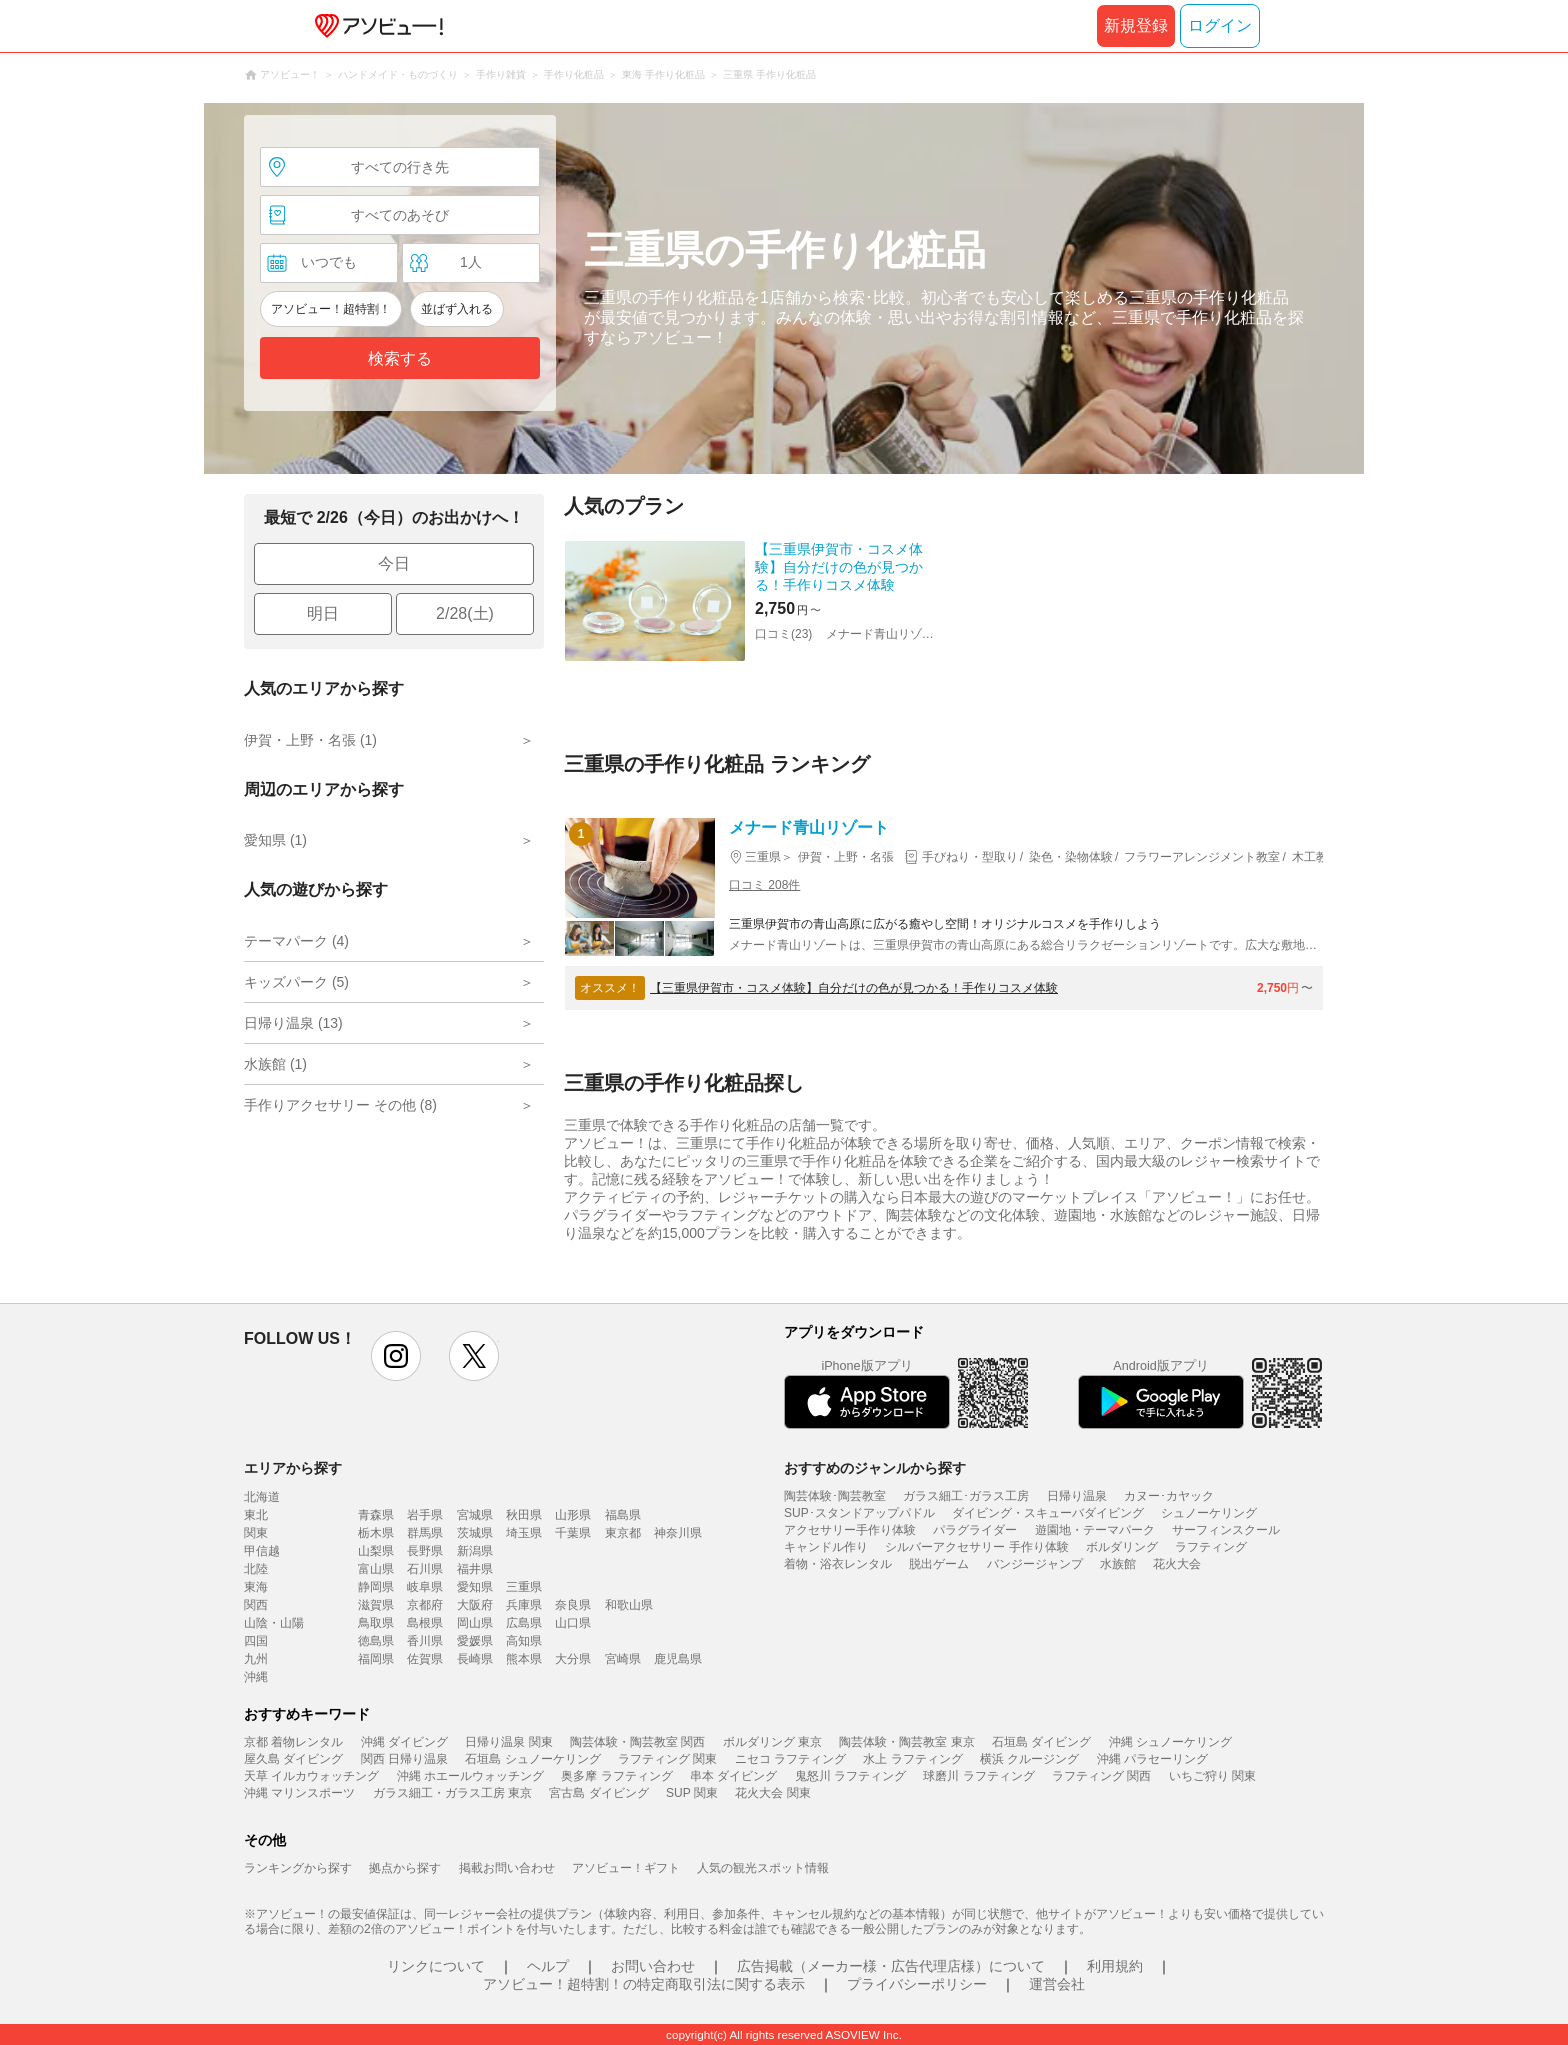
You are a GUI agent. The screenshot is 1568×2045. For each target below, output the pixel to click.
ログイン (1220, 25)
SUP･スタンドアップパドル (859, 1513)
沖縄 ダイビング (404, 1742)
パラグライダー (975, 1530)
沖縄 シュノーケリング (1170, 1742)
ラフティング (1211, 1547)
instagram (396, 1356)
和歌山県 (629, 1605)
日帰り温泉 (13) (293, 1023)
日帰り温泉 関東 (508, 1742)
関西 (256, 1605)
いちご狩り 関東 (1212, 1776)
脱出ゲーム (939, 1564)
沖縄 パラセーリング (1152, 1759)
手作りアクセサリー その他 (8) (340, 1105)
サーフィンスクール (1226, 1530)
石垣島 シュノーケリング (532, 1759)
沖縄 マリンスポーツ (299, 1793)
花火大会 (1177, 1564)
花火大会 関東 (772, 1793)
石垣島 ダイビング (1041, 1742)
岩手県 (425, 1515)
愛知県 (475, 1587)
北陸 (256, 1569)
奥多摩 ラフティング (616, 1776)
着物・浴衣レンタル (838, 1564)
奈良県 (573, 1605)
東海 (256, 1587)
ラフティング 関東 (667, 1759)
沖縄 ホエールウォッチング (470, 1776)
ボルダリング (1122, 1547)
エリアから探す (293, 1468)
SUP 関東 (692, 1793)
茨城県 (475, 1533)
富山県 (376, 1569)
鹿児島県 (678, 1659)
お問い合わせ (653, 1966)
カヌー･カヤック (1169, 1496)
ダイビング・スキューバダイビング (1048, 1513)
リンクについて (436, 1966)
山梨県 (376, 1551)
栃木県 (376, 1533)
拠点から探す (405, 1868)
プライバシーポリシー (917, 1984)
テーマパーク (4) (296, 941)
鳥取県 (376, 1623)
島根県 (425, 1623)
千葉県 (573, 1533)
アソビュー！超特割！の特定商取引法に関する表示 (644, 1984)
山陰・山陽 (274, 1623)
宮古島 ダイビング (598, 1793)
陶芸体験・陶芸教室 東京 (906, 1742)
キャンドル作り (826, 1547)
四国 (256, 1641)
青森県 (376, 1515)
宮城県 (475, 1515)
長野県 (425, 1551)
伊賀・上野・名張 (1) (310, 740)
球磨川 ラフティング (978, 1776)
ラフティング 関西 (1101, 1776)
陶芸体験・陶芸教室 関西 (637, 1742)
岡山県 (475, 1623)
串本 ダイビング (733, 1776)
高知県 (524, 1641)
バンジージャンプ (1035, 1564)
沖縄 (256, 1677)
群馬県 (425, 1533)
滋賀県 (376, 1605)
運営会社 (1057, 1984)
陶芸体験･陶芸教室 (835, 1496)
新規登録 (1136, 25)
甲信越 (262, 1551)
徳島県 (376, 1641)
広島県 (524, 1623)
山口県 (573, 1623)
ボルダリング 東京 (772, 1742)
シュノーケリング (1209, 1513)
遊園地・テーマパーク (1095, 1530)
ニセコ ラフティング (790, 1759)
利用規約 (1115, 1966)
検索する (400, 358)
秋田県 (524, 1515)
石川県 (425, 1569)
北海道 (262, 1497)
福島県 (623, 1515)
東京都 (623, 1533)
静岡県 (376, 1587)
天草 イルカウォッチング (311, 1776)
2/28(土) (465, 613)
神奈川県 (678, 1533)
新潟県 (475, 1551)
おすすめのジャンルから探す (875, 1468)
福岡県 (376, 1659)
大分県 (573, 1659)
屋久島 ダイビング (293, 1759)
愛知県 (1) (275, 840)
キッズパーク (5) (296, 982)
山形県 (573, 1515)
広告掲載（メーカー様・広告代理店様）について (891, 1966)
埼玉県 (524, 1533)
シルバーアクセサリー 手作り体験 (976, 1547)
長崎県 (475, 1659)
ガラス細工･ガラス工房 (966, 1496)
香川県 (425, 1641)
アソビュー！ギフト (626, 1868)
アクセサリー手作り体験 (850, 1530)
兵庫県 (524, 1605)
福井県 (475, 1569)
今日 (394, 563)
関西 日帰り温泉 (404, 1759)
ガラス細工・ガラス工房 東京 (452, 1793)
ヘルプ (548, 1966)
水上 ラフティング (912, 1759)
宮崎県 (623, 1659)
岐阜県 (425, 1587)
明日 (323, 613)
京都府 (425, 1605)
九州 (256, 1659)
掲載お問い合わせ (507, 1868)
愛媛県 (475, 1641)
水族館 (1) (275, 1064)
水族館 (1118, 1564)
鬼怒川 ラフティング (850, 1776)
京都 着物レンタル (293, 1742)
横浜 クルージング (1029, 1759)
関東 (256, 1533)
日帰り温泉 (1077, 1496)
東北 (256, 1515)
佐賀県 (425, 1659)
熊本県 (524, 1659)
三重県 (524, 1587)
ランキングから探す (298, 1868)
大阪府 (475, 1605)
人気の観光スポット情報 (763, 1868)
